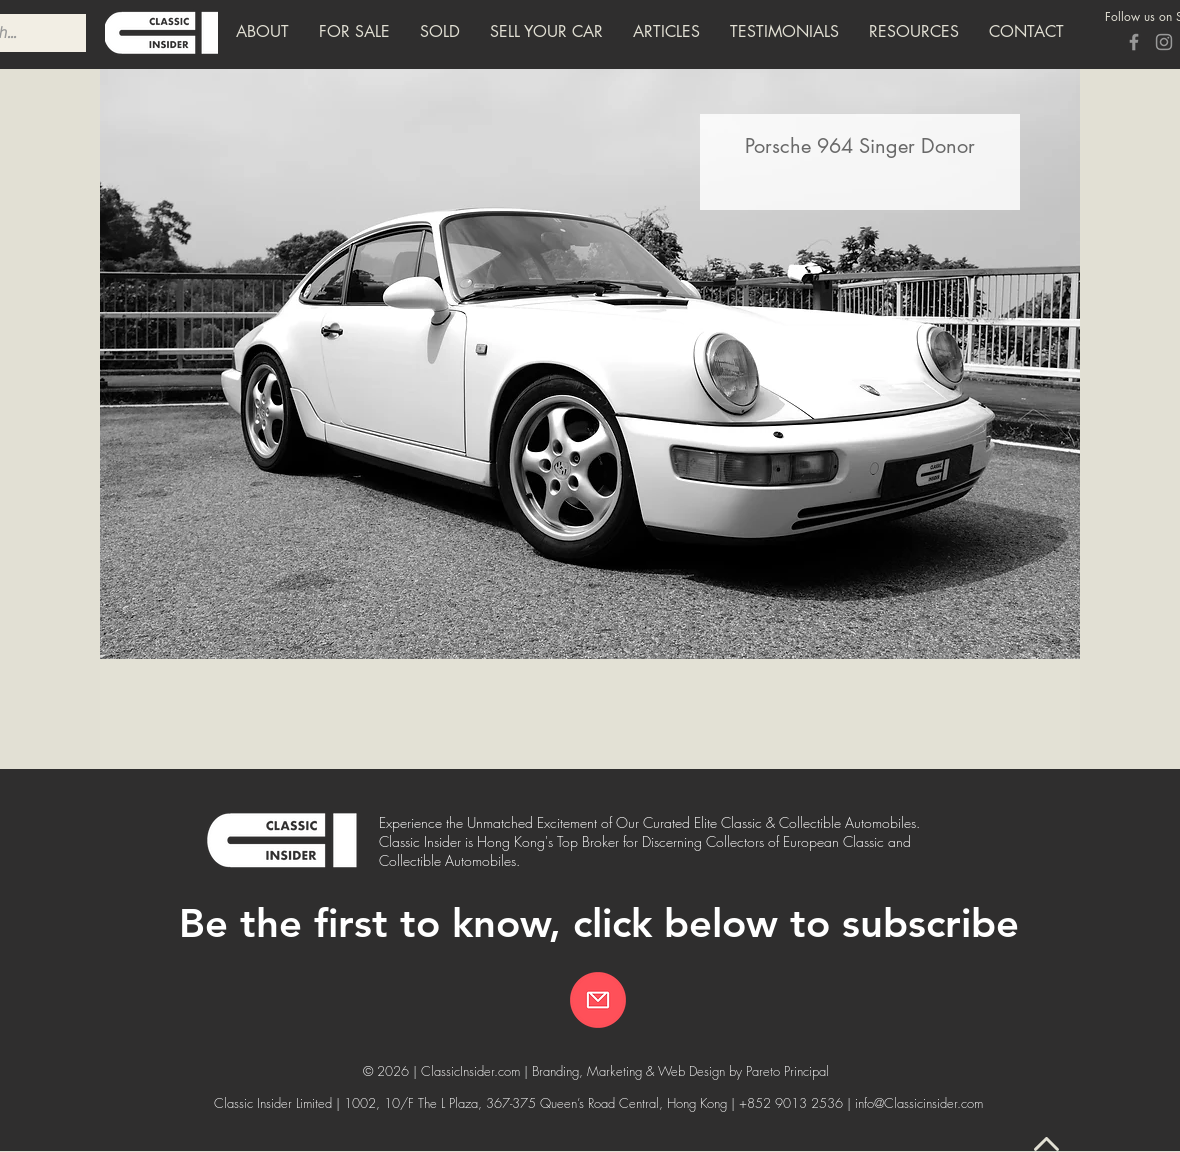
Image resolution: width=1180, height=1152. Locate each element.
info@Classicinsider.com (919, 1103)
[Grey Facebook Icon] (1134, 42)
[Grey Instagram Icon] (1164, 42)
